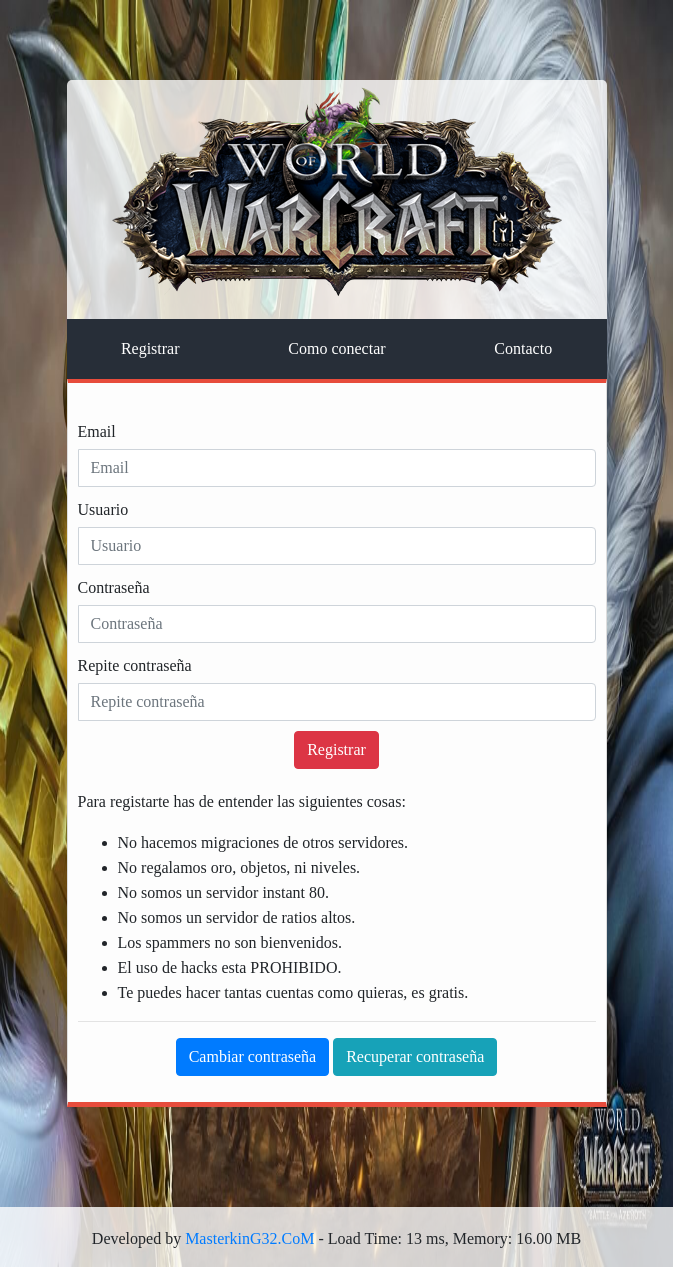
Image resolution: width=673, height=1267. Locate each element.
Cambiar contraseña (253, 1056)
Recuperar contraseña (415, 1056)
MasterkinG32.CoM (249, 1238)
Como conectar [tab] (336, 348)
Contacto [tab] (523, 348)
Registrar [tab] (150, 348)
